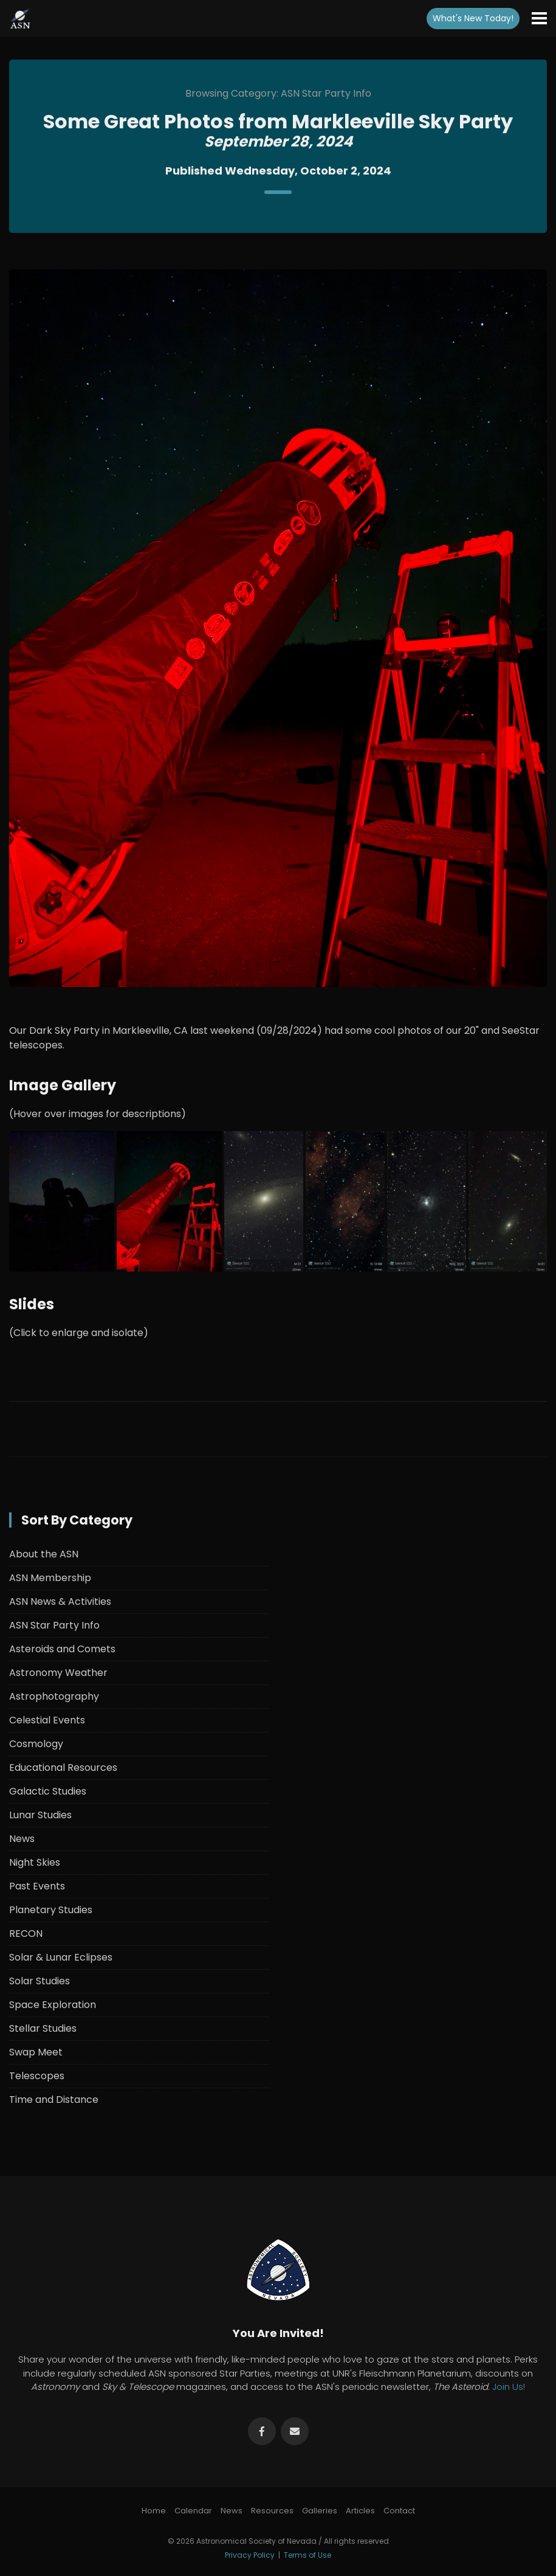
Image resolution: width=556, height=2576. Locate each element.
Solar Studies (39, 1981)
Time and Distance (53, 2100)
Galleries (319, 2510)
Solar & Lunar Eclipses (60, 1957)
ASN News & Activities (60, 1601)
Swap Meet (36, 2052)
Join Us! (508, 2386)
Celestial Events (47, 1720)
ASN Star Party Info (54, 1625)
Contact (399, 2510)
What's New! (473, 18)
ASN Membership (50, 1578)
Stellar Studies (43, 2028)
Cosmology (36, 1744)
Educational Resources (63, 1767)
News (22, 1839)
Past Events (37, 1886)
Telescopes (36, 2076)
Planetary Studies (50, 1910)
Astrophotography (54, 1696)
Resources (272, 2510)
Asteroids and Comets (62, 1649)
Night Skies (34, 1862)
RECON (26, 1934)
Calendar (193, 2510)
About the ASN (43, 1554)
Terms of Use (307, 2555)
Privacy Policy (250, 2555)
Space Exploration (52, 2005)
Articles (360, 2510)
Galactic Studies (47, 1791)
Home (154, 2510)
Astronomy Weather (58, 1673)
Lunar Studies (40, 1815)
